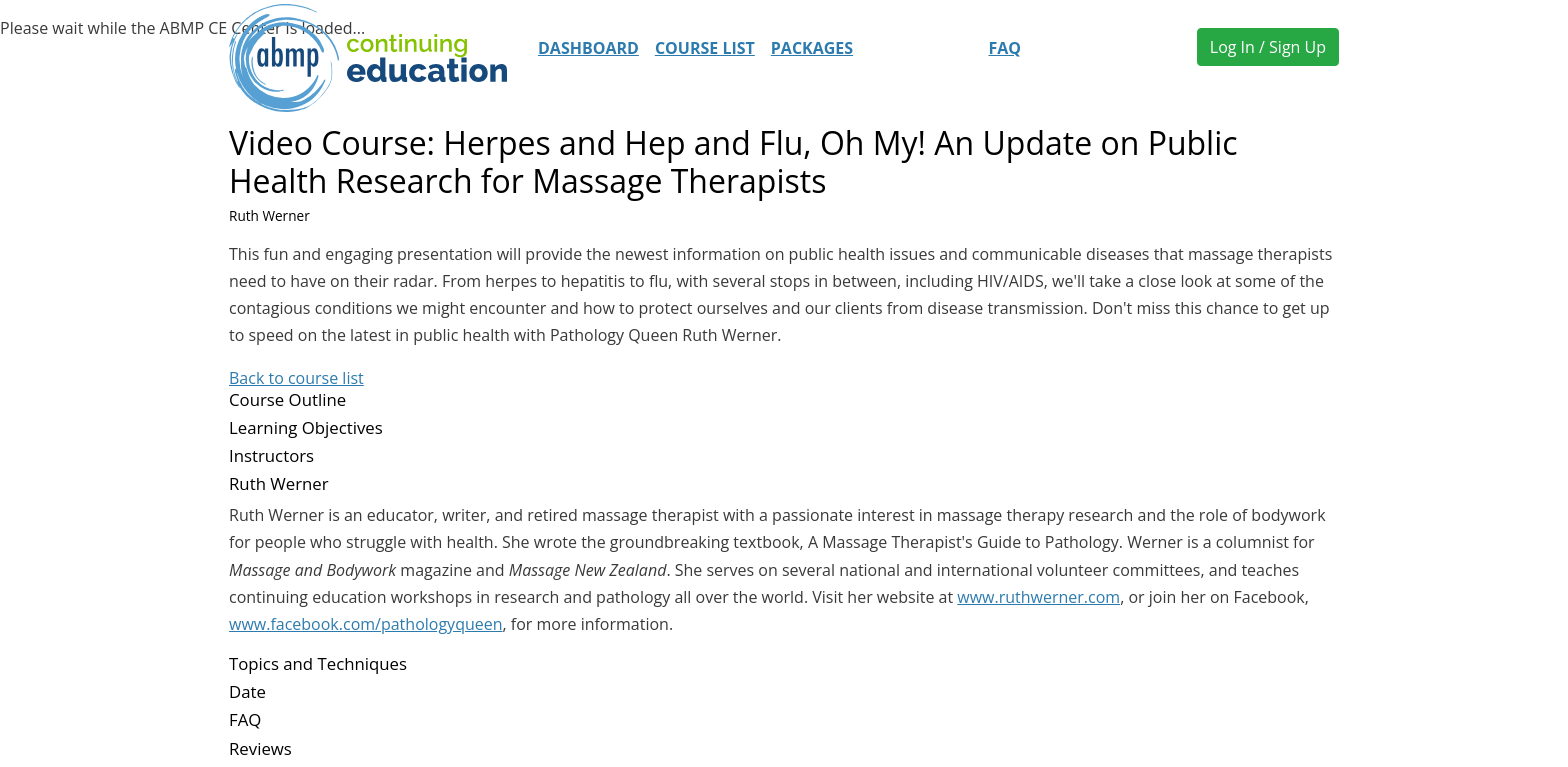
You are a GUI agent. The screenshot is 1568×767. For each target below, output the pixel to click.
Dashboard (588, 48)
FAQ (1004, 48)
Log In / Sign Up (1268, 47)
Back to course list (296, 378)
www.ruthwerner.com (1038, 597)
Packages (812, 48)
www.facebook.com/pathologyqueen (366, 624)
